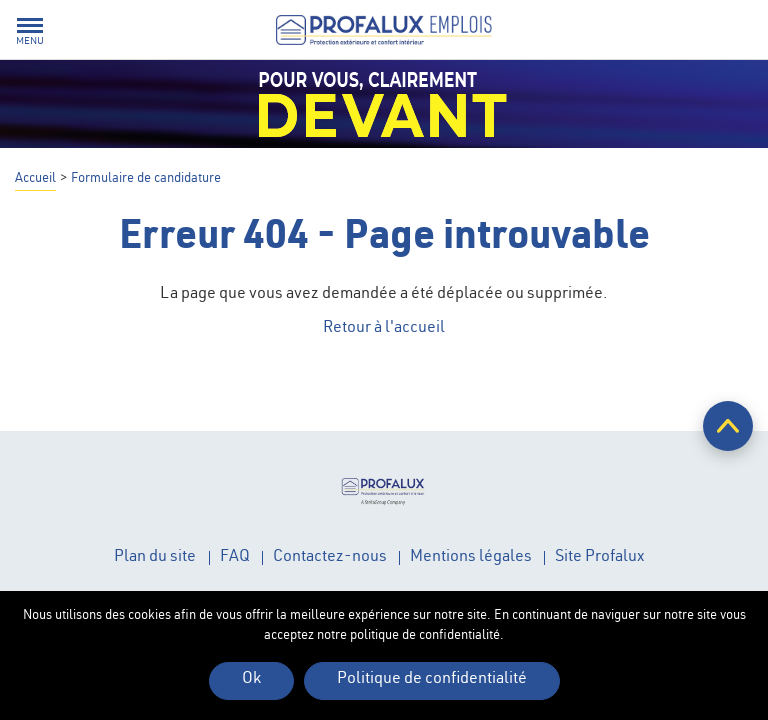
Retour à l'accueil (384, 329)
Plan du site (155, 558)
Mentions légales (471, 558)
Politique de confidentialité (432, 680)
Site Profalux (599, 558)
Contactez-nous (330, 558)
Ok (251, 680)
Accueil (35, 179)
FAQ (235, 558)
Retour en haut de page (728, 426)
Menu (30, 42)
